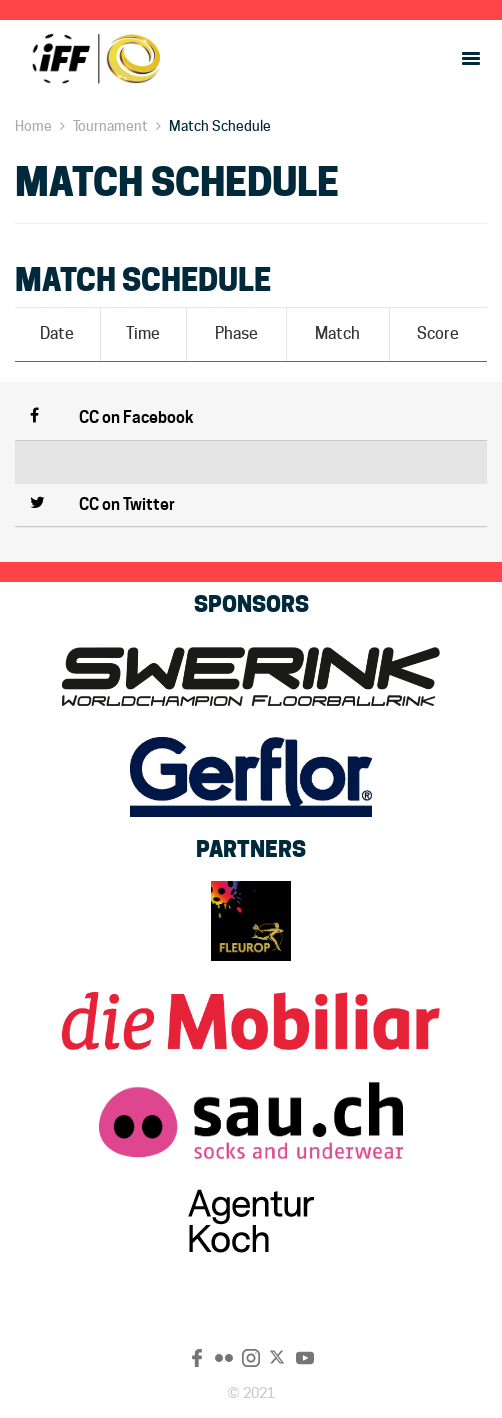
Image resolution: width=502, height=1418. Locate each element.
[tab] (251, 419)
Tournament (110, 126)
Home (33, 126)
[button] (251, 419)
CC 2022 (95, 57)
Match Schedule (220, 126)
